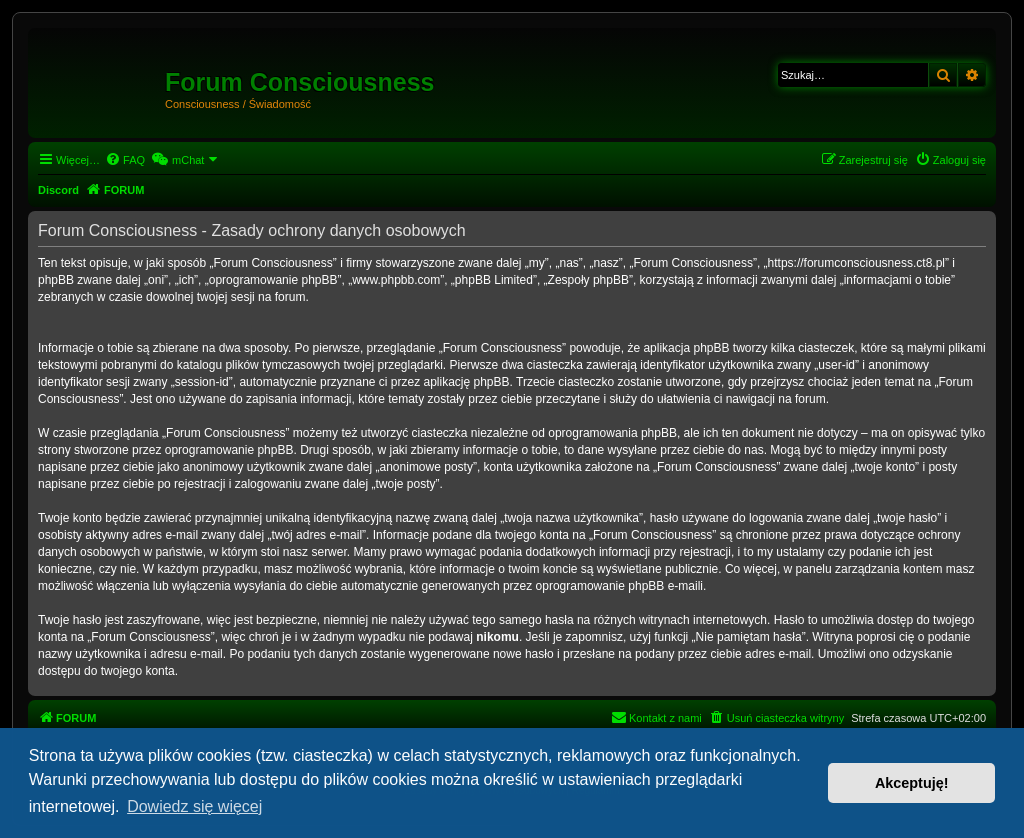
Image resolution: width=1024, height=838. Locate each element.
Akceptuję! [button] (912, 783)
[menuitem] (125, 160)
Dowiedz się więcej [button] (194, 806)
